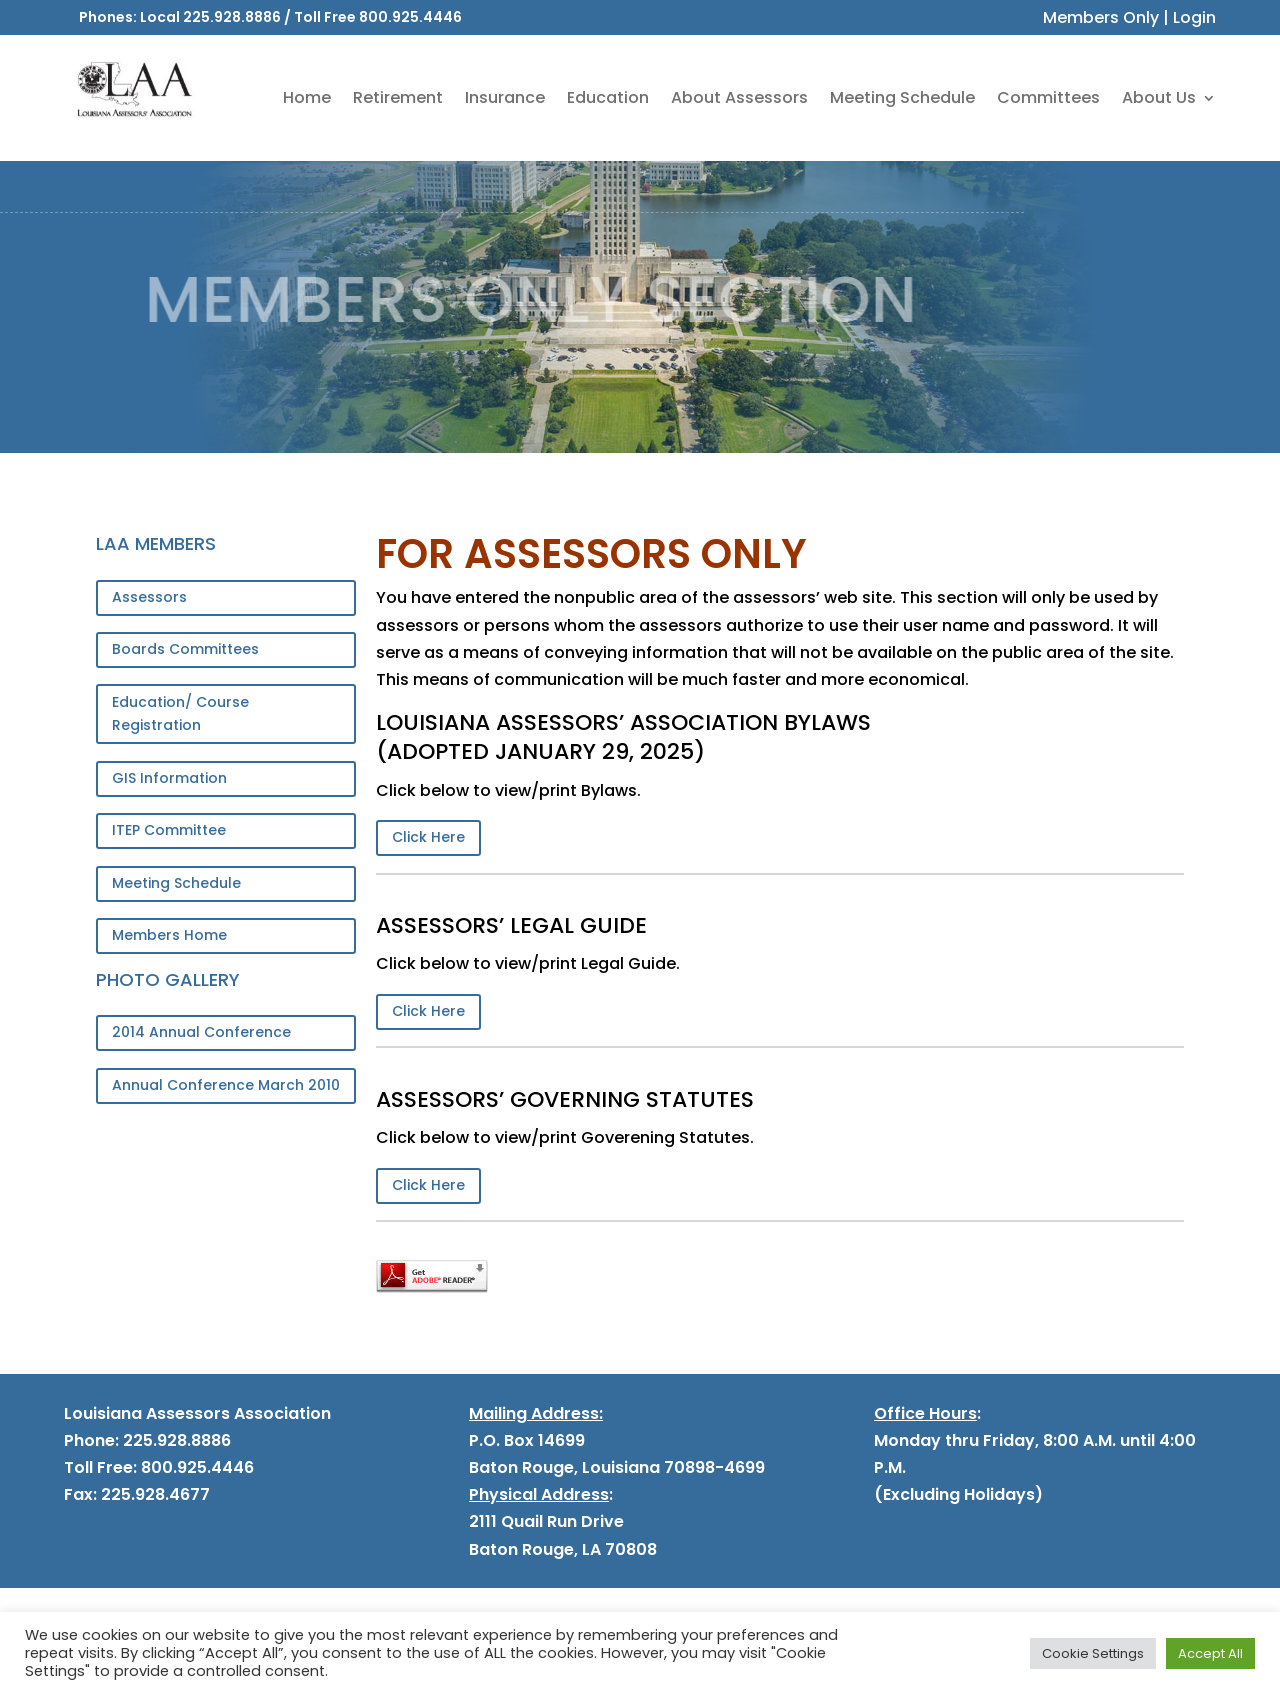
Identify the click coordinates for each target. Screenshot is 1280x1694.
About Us (1159, 97)
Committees (1048, 97)
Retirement (398, 97)
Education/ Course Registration (180, 714)
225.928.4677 (153, 1494)
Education (608, 97)
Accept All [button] (1210, 1653)
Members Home (169, 935)
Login (1194, 17)
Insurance (505, 97)
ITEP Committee (169, 830)
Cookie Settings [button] (1093, 1653)
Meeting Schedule (902, 97)
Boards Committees (185, 649)
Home (307, 97)
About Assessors (739, 97)
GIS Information (169, 778)
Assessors (149, 597)
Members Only (1101, 17)
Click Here (428, 837)
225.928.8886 (232, 17)
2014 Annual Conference (201, 1032)
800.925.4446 (410, 17)
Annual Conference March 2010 (226, 1085)
